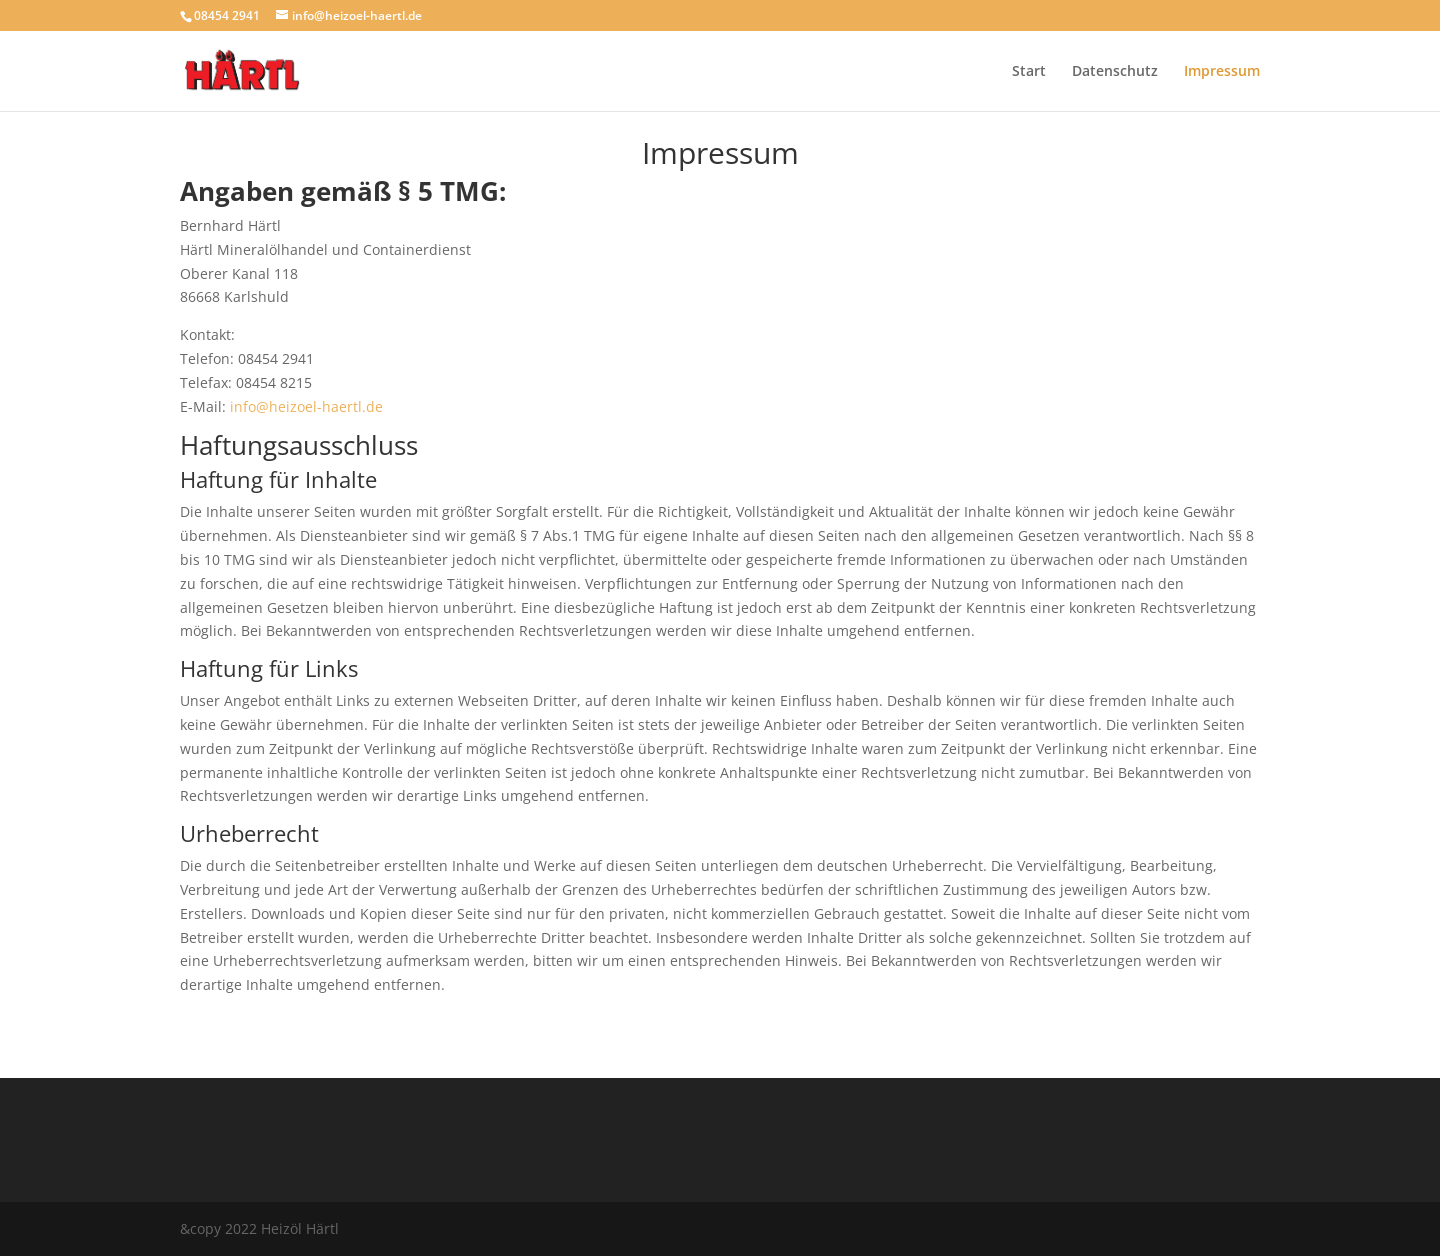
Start (1029, 72)
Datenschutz (1115, 72)
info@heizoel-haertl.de (306, 406)
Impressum (1222, 72)
